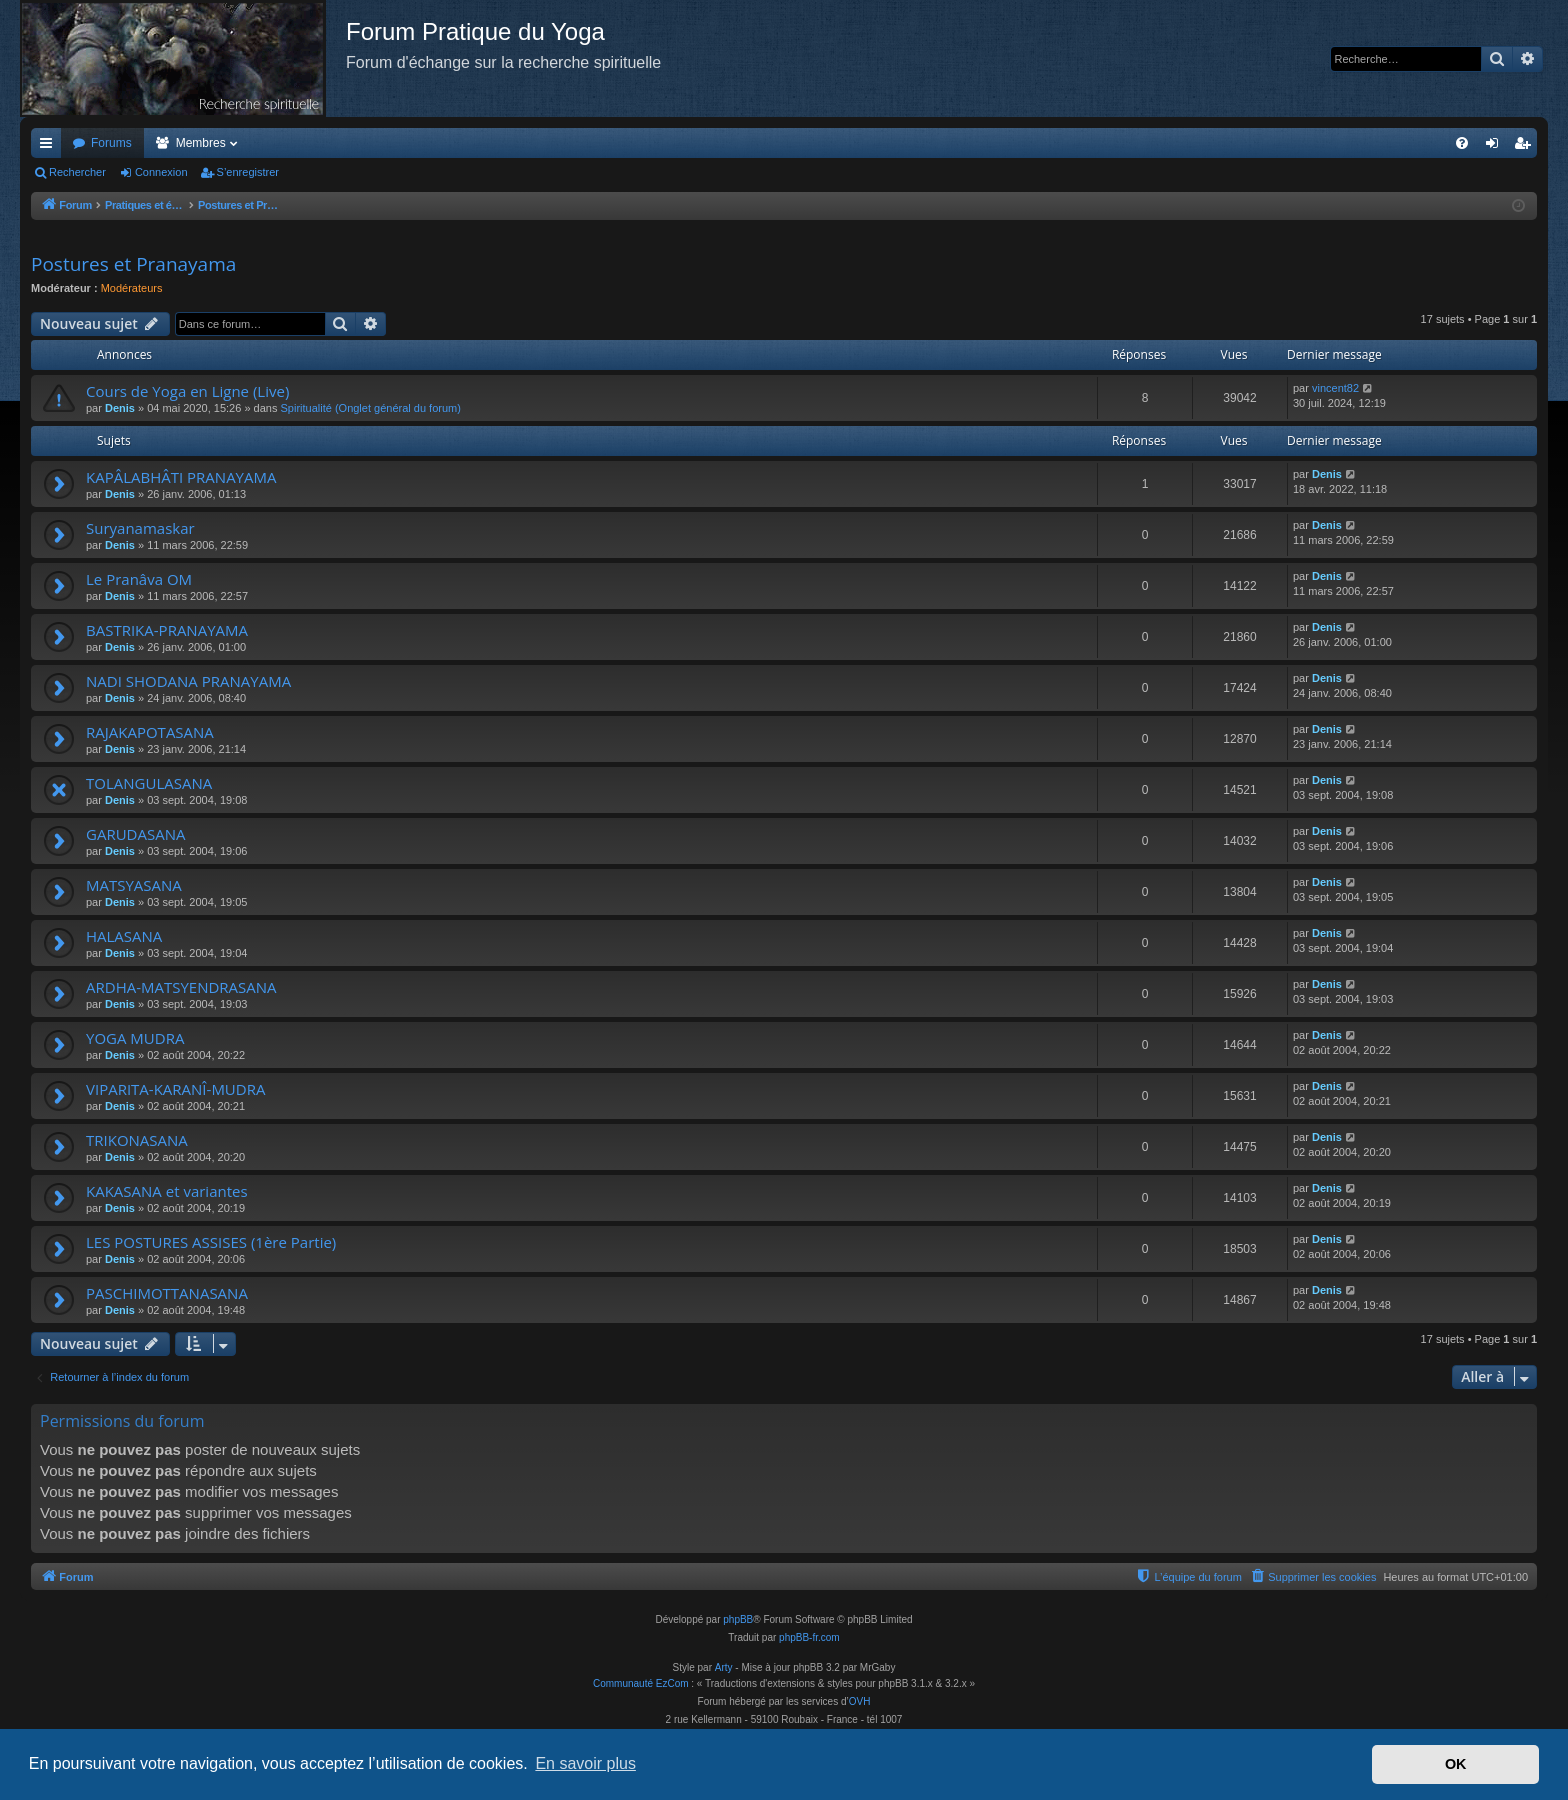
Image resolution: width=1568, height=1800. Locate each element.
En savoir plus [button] (585, 1763)
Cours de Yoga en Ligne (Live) (187, 391)
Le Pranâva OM (139, 579)
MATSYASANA (134, 885)
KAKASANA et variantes (167, 1191)
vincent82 (1335, 388)
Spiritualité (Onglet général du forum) (371, 408)
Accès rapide (50, 147)
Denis (120, 408)
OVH (860, 1701)
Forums (111, 143)
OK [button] (1456, 1764)
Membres (201, 143)
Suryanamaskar (140, 528)
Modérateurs (132, 288)
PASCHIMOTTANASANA (167, 1293)
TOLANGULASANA (149, 783)
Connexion (161, 172)
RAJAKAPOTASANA (150, 732)
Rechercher (77, 172)
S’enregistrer (248, 172)
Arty (724, 1667)
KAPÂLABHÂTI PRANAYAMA (181, 477)
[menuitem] (1462, 143)
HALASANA (124, 936)
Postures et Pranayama (133, 264)
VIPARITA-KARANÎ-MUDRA (175, 1089)
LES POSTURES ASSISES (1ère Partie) (211, 1242)
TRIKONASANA (137, 1140)
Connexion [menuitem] (1496, 147)
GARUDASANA (135, 834)
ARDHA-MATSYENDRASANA (181, 987)
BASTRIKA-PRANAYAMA (167, 630)
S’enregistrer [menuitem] (1526, 147)
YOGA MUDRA (135, 1038)
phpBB (738, 1619)
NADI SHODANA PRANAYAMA (188, 681)
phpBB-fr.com (809, 1637)
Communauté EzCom (641, 1683)
